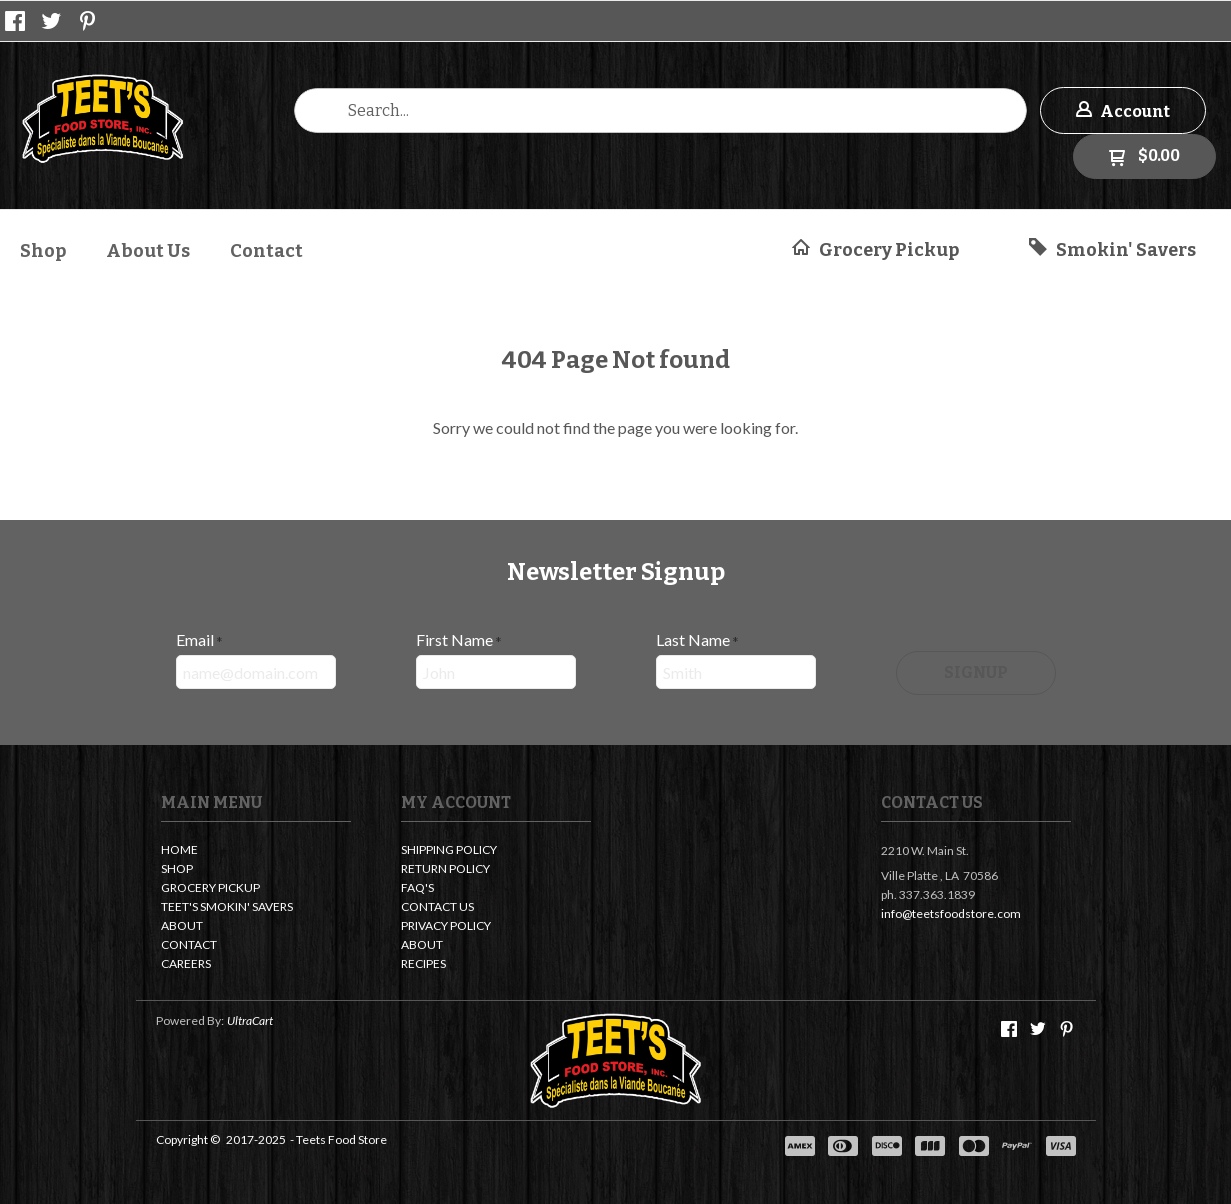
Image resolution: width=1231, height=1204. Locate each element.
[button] (1123, 110)
